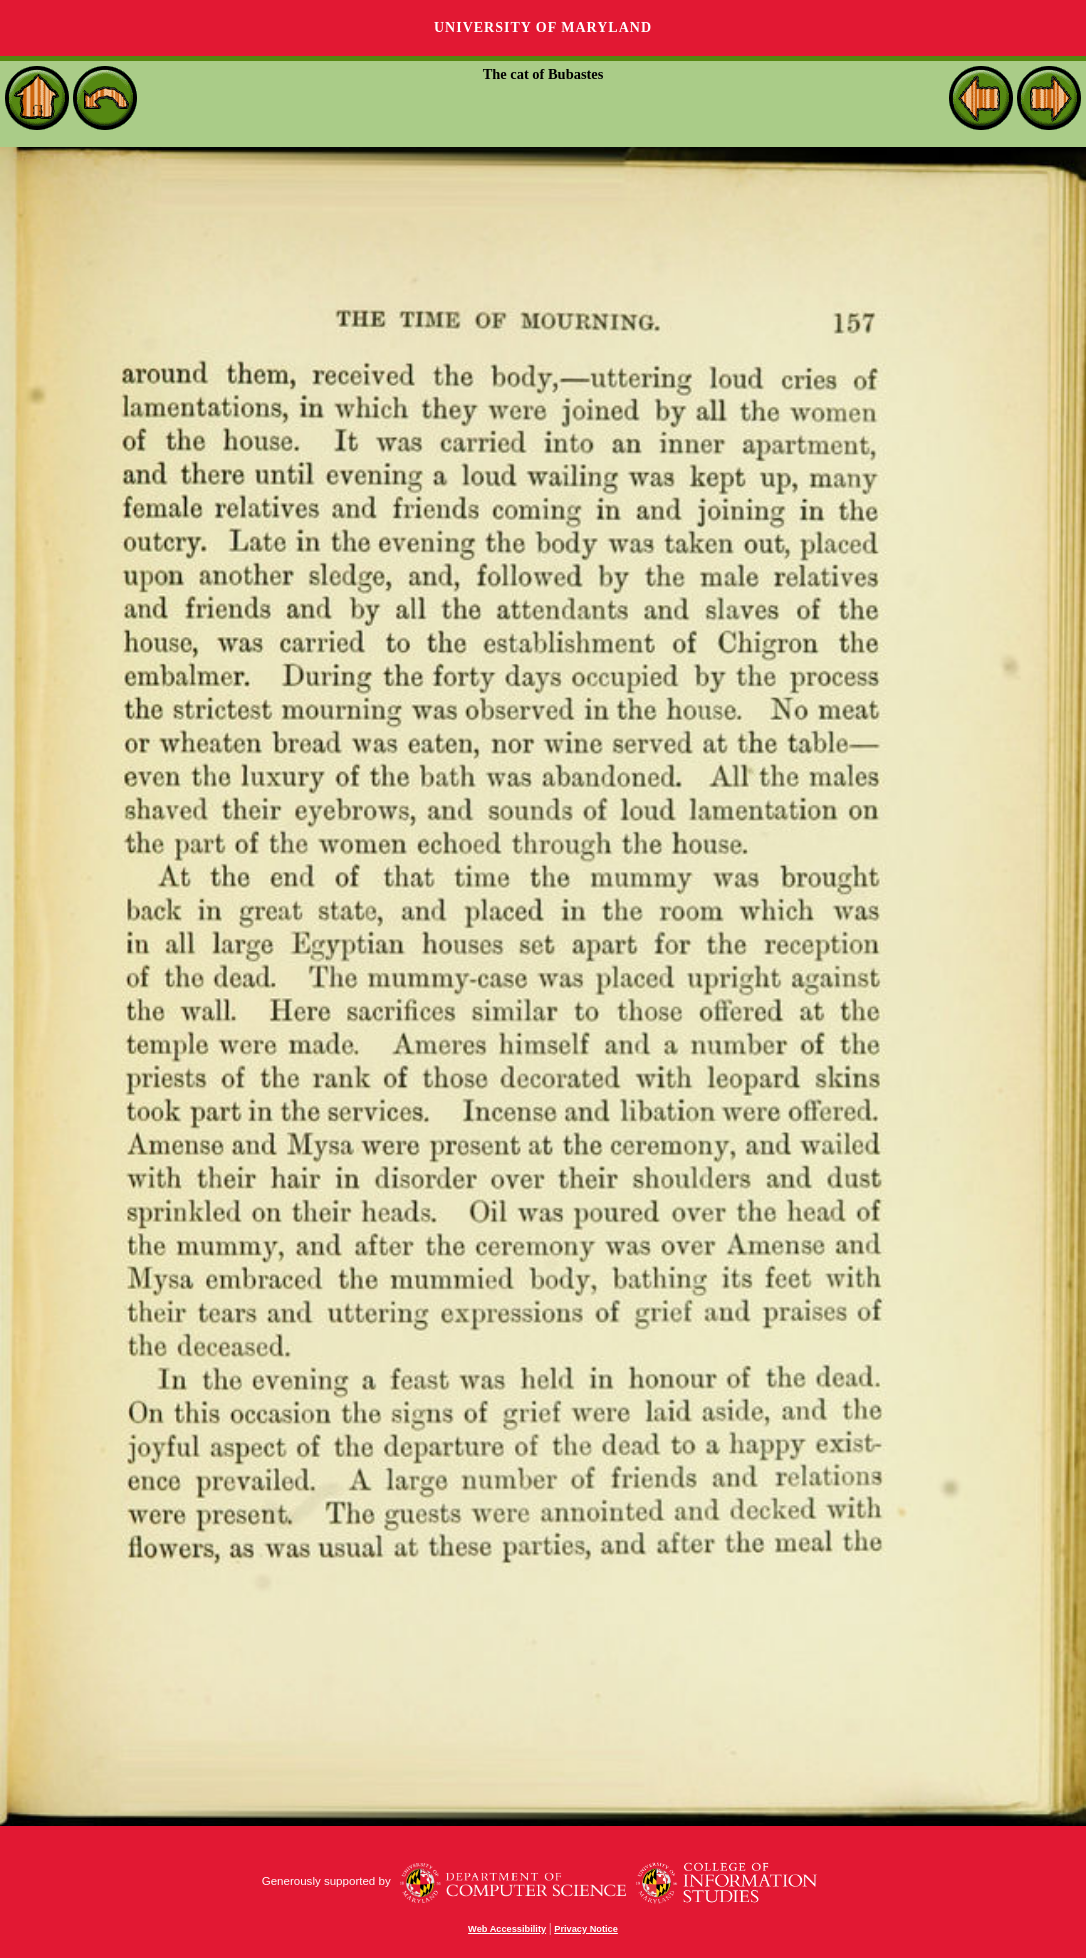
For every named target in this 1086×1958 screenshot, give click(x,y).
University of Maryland (543, 27)
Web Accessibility (507, 1929)
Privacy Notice (586, 1929)
